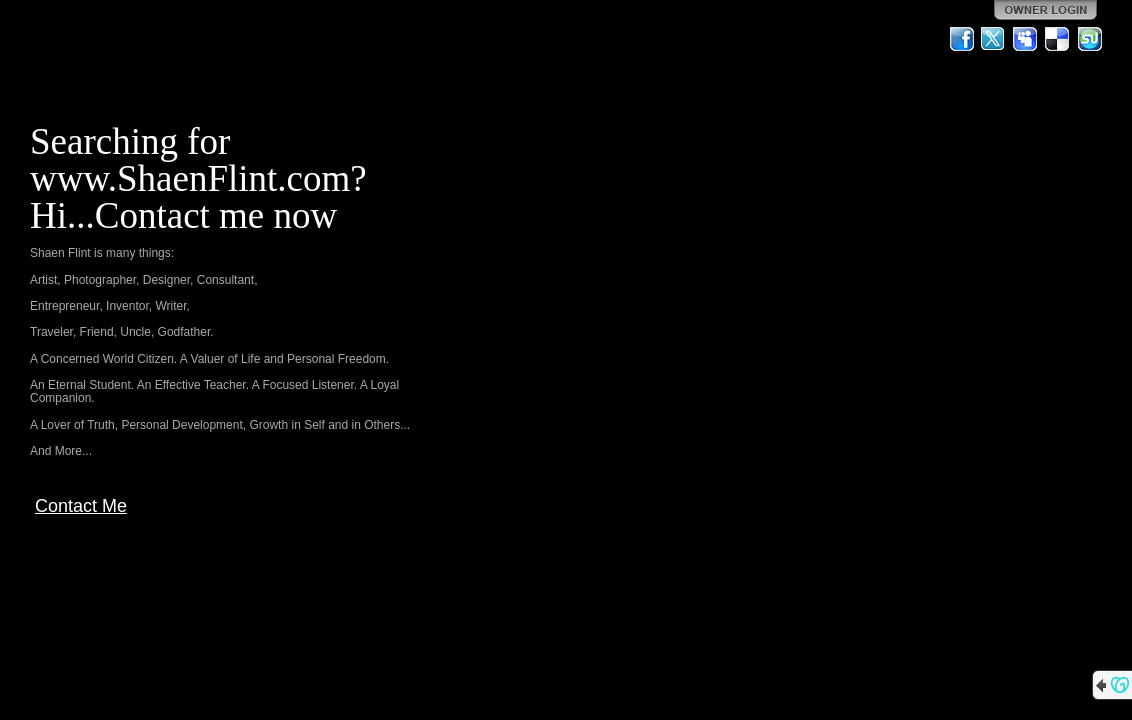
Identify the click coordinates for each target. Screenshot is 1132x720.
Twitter (994, 39)
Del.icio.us (1058, 39)
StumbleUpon (1090, 39)
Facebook (962, 39)
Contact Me (81, 506)
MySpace (1026, 39)
